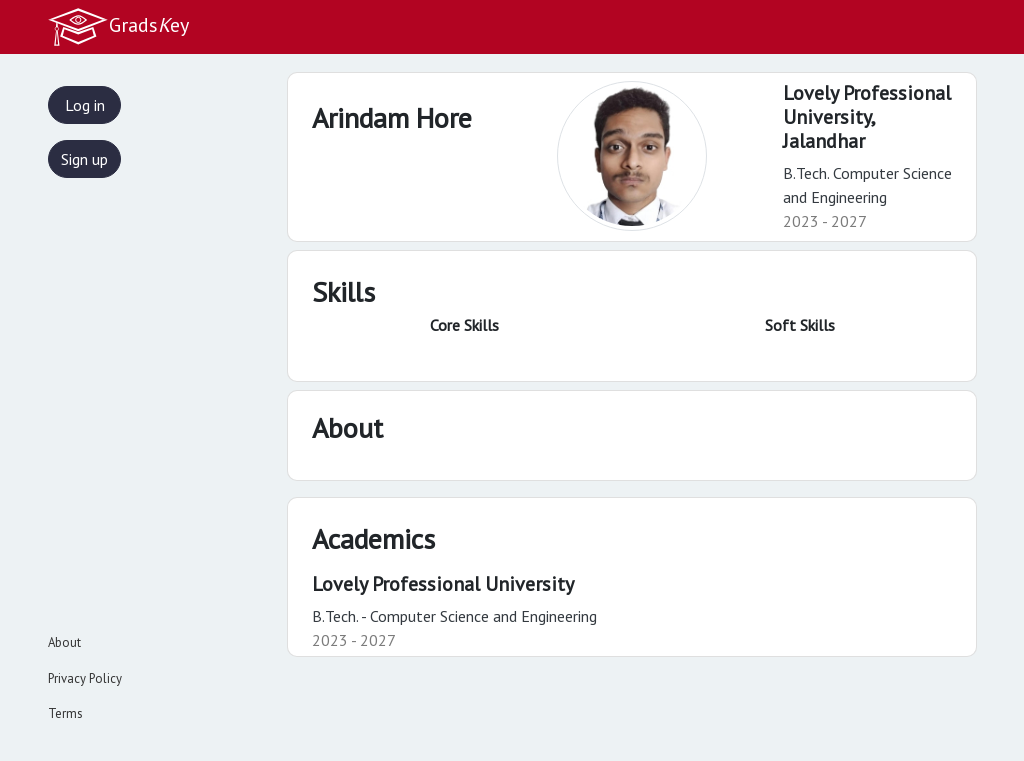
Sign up (84, 159)
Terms (65, 713)
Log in (85, 105)
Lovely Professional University (443, 584)
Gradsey (118, 27)
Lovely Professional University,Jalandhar (867, 117)
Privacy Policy (85, 678)
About (64, 642)
